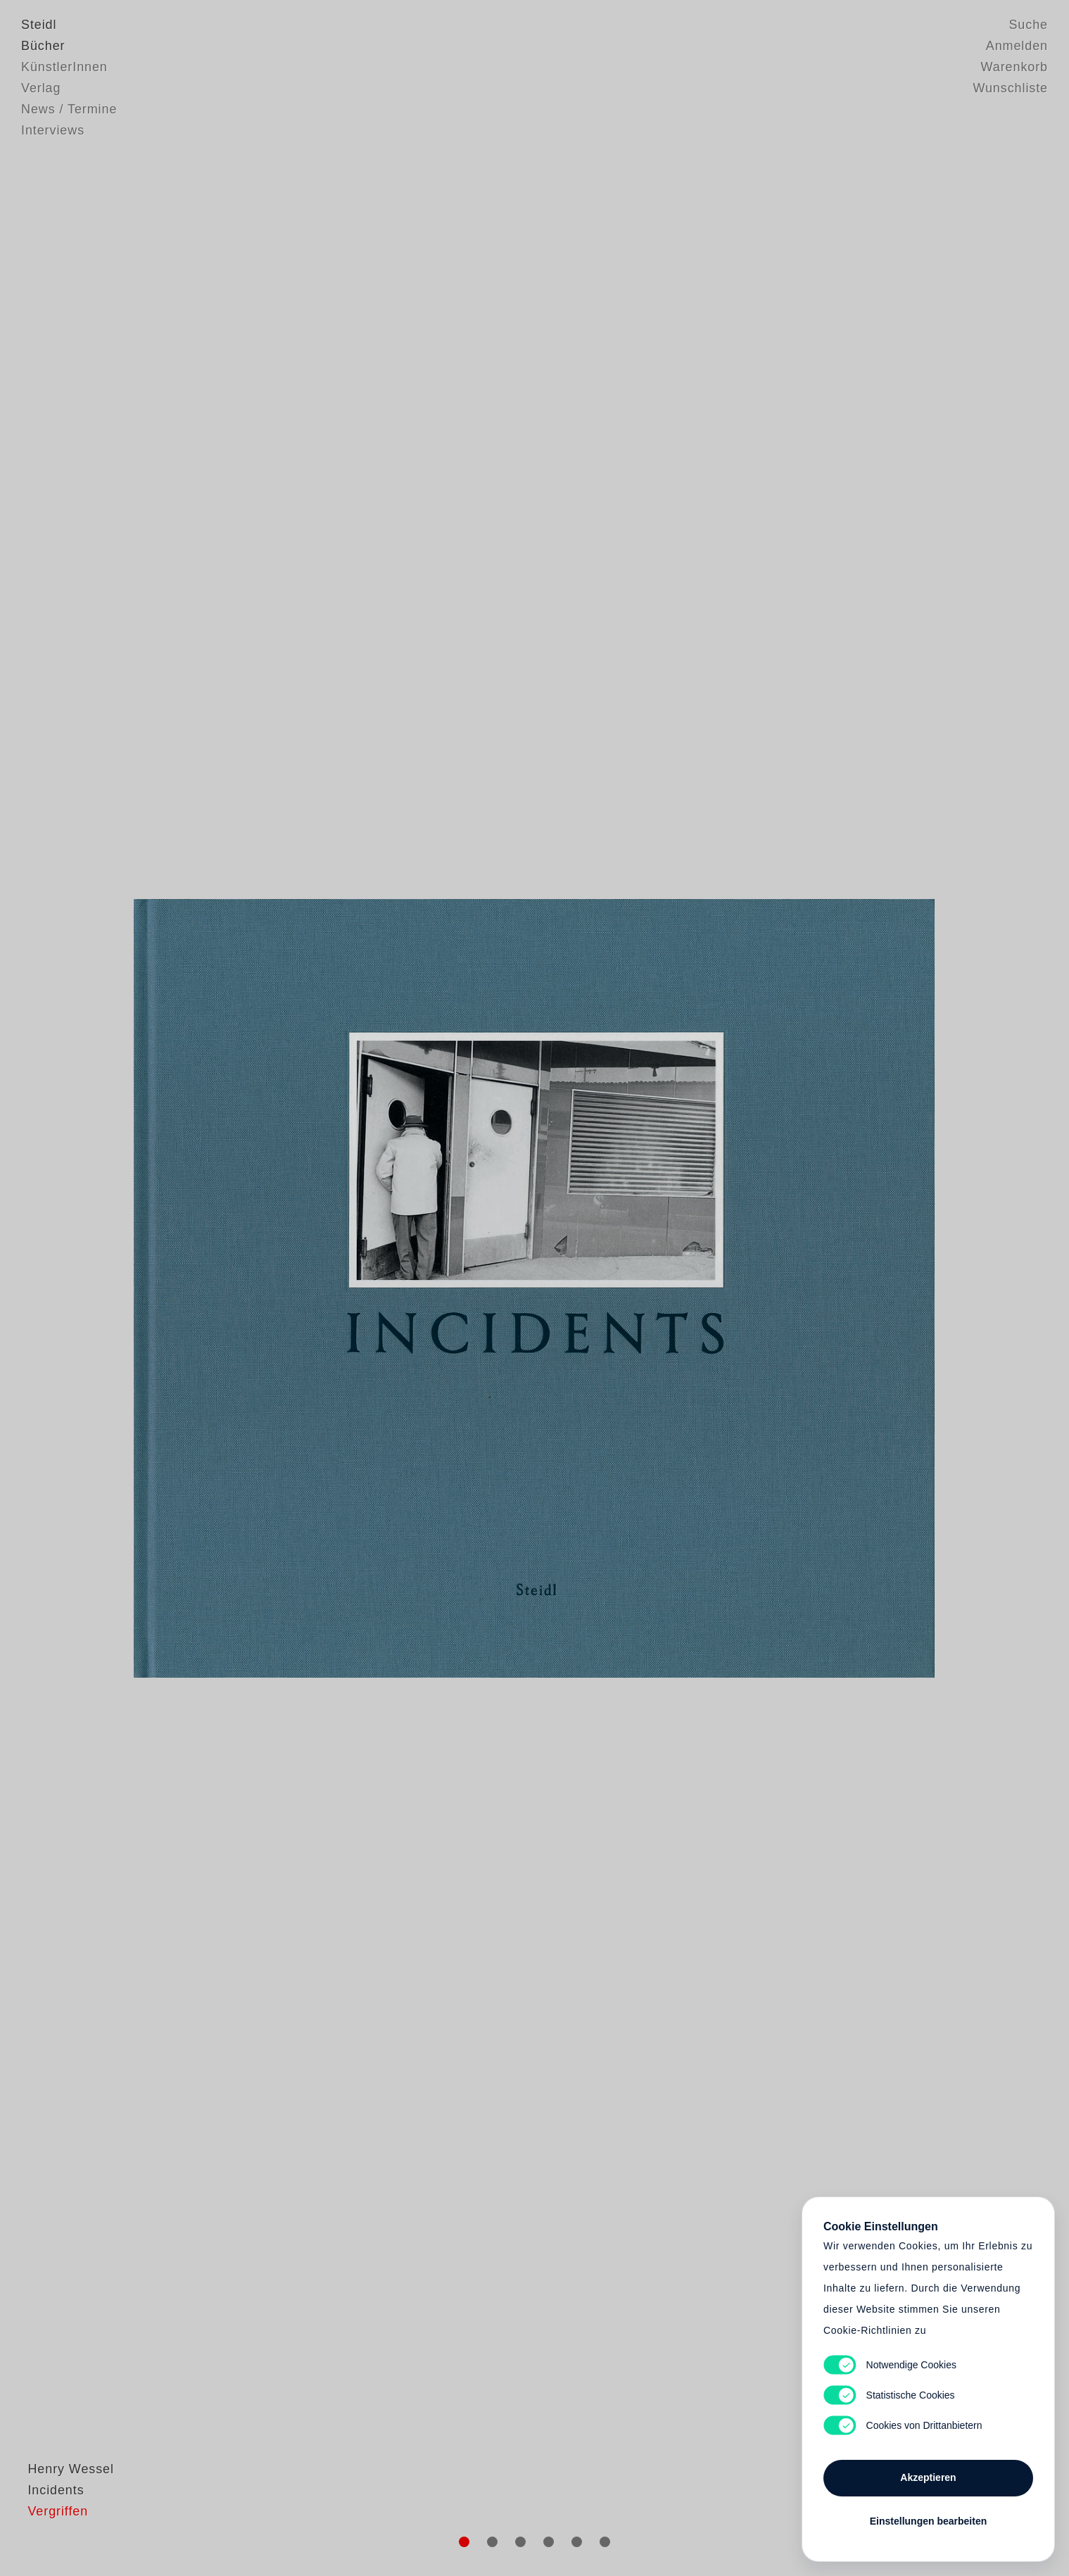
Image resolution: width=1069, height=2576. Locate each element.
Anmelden (1017, 46)
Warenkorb (1014, 67)
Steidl (38, 25)
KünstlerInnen (64, 67)
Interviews (52, 130)
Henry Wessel (64, 2502)
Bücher (43, 46)
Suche (1028, 25)
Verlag (41, 88)
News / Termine (69, 109)
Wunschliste (1010, 88)
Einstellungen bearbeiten (928, 2521)
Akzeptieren (928, 2477)
